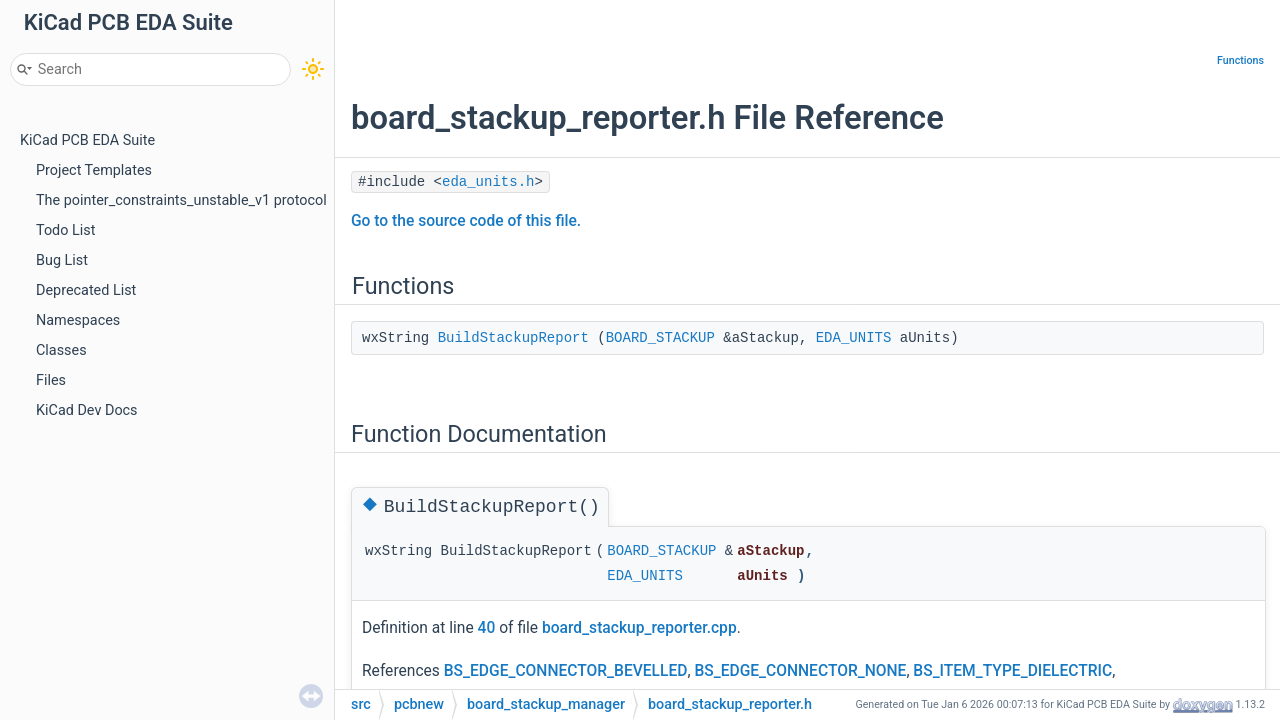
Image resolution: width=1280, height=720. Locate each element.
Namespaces (78, 320)
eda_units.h (488, 182)
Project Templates (94, 170)
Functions (1240, 60)
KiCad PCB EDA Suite (87, 140)
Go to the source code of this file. (466, 221)
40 (487, 628)
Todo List (65, 230)
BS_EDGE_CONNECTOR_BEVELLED (566, 671)
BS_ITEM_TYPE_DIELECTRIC (1012, 671)
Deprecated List (86, 290)
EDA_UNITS (854, 338)
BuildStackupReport (513, 338)
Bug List (62, 260)
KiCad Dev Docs (87, 410)
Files (51, 380)
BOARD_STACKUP (660, 338)
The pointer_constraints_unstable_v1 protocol (181, 200)
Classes (61, 350)
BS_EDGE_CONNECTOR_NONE (800, 671)
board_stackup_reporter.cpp (639, 628)
